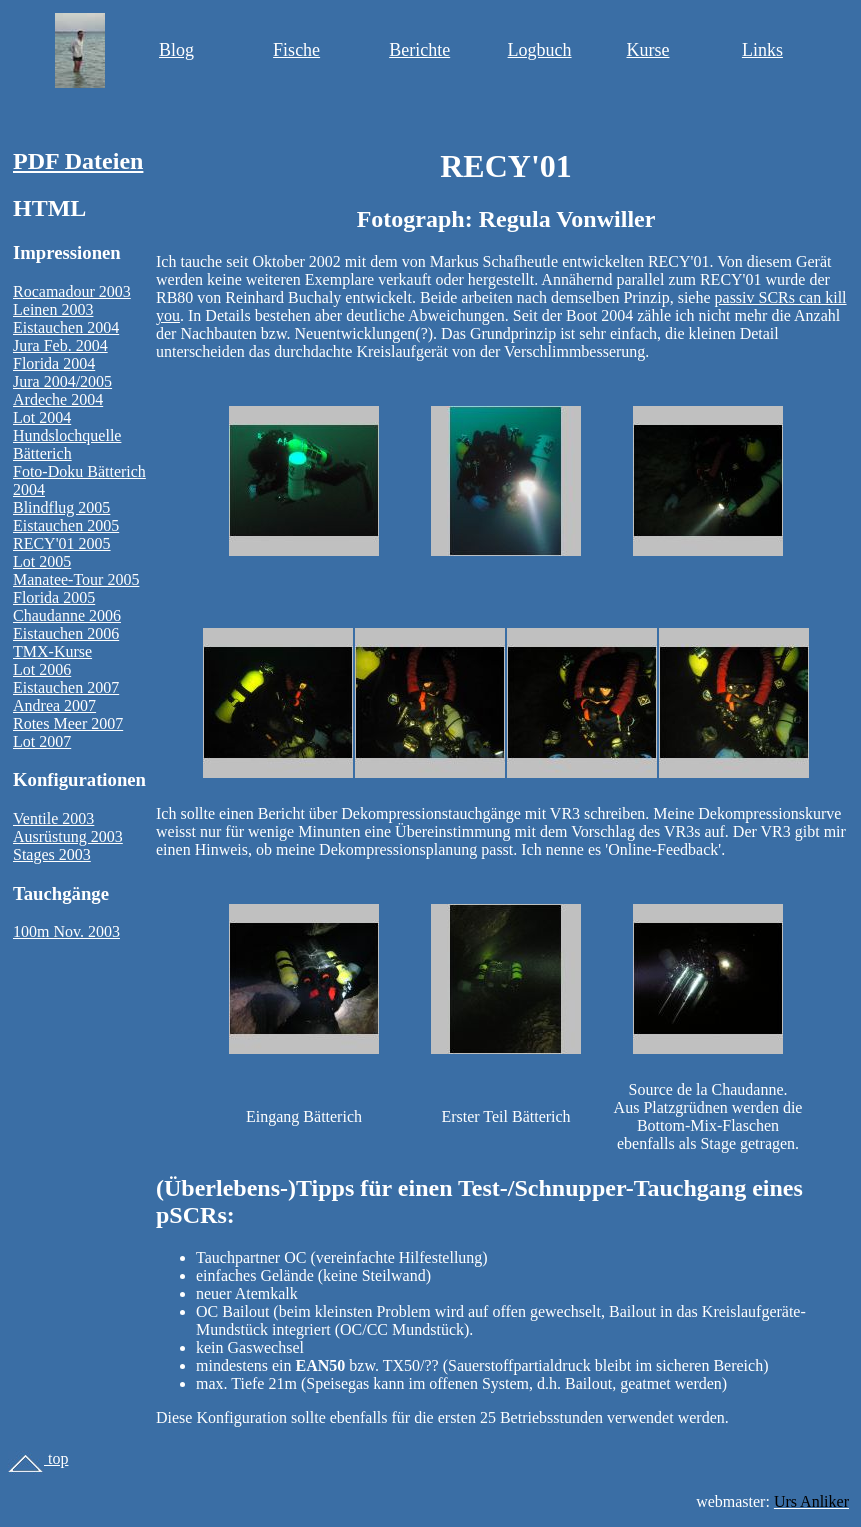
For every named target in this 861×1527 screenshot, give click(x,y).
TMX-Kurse (52, 651)
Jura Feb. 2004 (60, 345)
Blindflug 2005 (61, 507)
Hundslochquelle (67, 435)
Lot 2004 (42, 417)
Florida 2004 (54, 363)
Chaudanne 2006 (67, 615)
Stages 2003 (52, 854)
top (38, 1458)
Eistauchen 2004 (66, 327)
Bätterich (42, 453)
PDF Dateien (78, 161)
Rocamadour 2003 (72, 291)
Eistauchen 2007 (66, 687)
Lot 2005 (42, 561)
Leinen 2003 (53, 309)
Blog (176, 50)
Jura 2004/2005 (62, 381)
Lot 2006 (42, 669)
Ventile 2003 (53, 818)
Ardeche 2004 (58, 399)
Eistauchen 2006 (66, 633)
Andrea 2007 (54, 705)
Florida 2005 (54, 597)
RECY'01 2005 (62, 543)
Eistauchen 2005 (66, 525)
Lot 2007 (42, 741)
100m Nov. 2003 (66, 931)
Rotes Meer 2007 (68, 723)
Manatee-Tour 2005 (76, 579)
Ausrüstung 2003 (68, 836)
